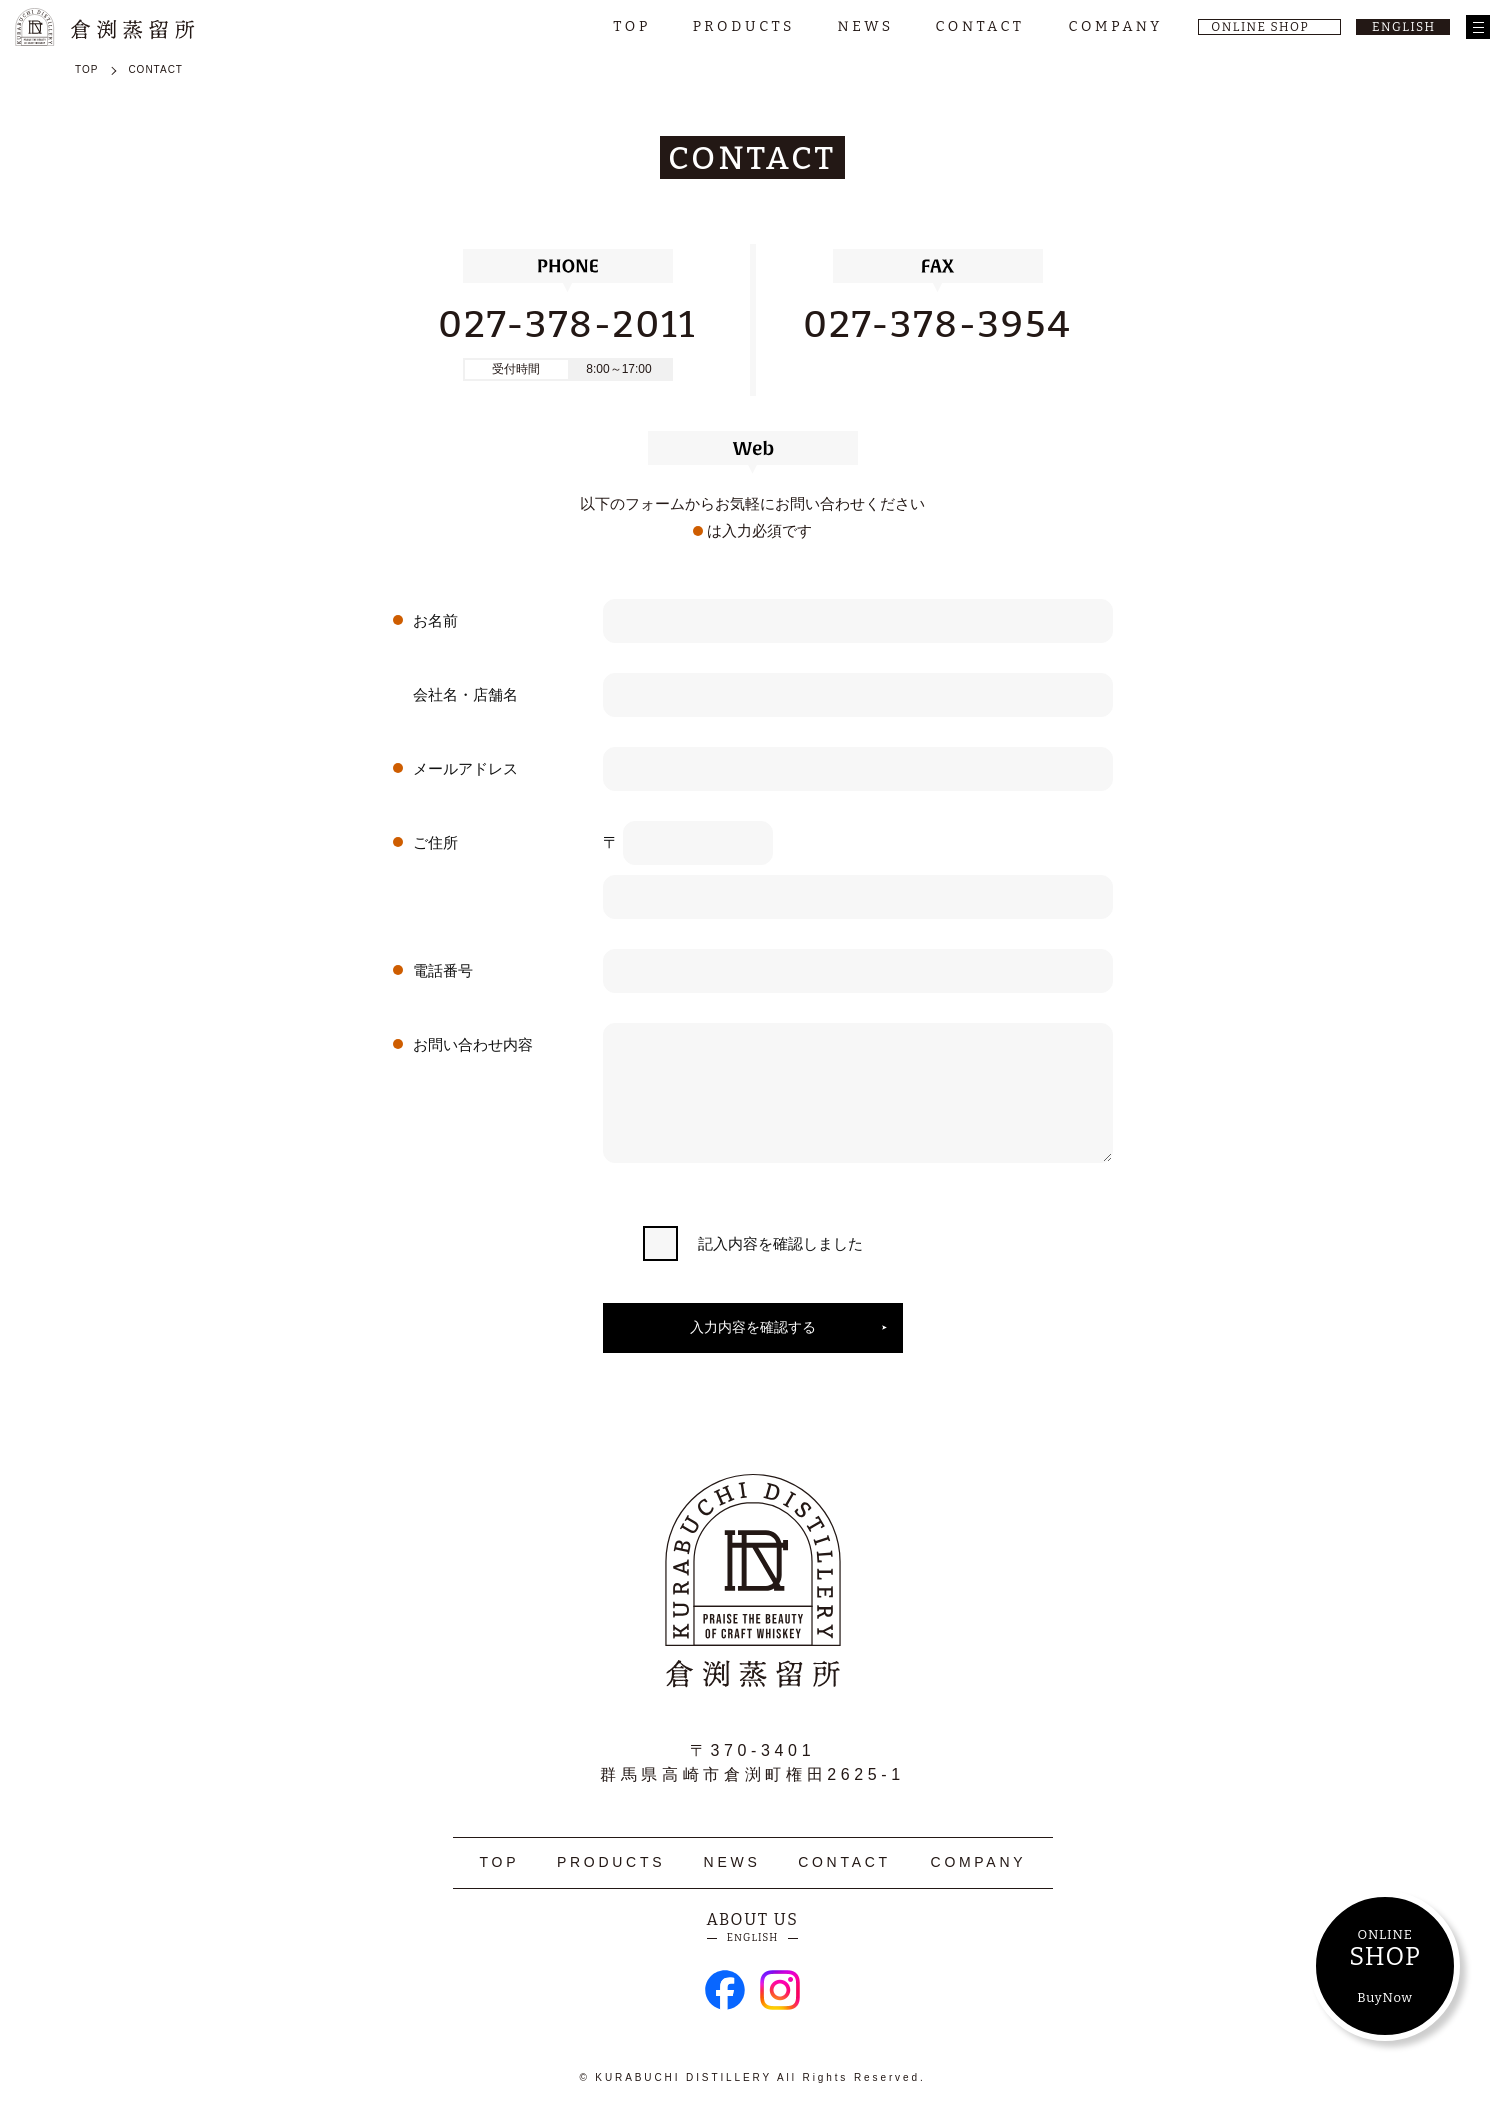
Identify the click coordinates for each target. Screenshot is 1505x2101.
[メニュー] (1478, 27)
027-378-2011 (567, 324)
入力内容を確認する (753, 1327)
